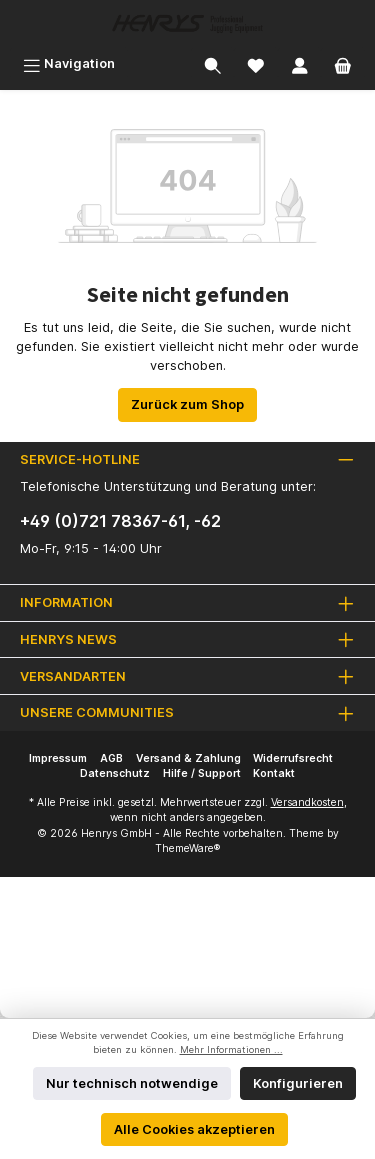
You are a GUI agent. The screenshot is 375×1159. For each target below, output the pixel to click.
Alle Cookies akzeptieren (194, 1129)
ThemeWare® (187, 848)
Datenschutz (115, 773)
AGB (111, 758)
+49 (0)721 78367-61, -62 (120, 521)
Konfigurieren (298, 1083)
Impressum (58, 758)
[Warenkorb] (343, 63)
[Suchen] (213, 63)
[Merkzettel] (256, 63)
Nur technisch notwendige (132, 1083)
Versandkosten (307, 802)
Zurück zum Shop (187, 404)
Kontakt (274, 773)
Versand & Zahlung (188, 758)
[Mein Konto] (300, 63)
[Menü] (69, 63)
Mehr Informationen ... (231, 1049)
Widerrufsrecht (293, 758)
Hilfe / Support (202, 773)
